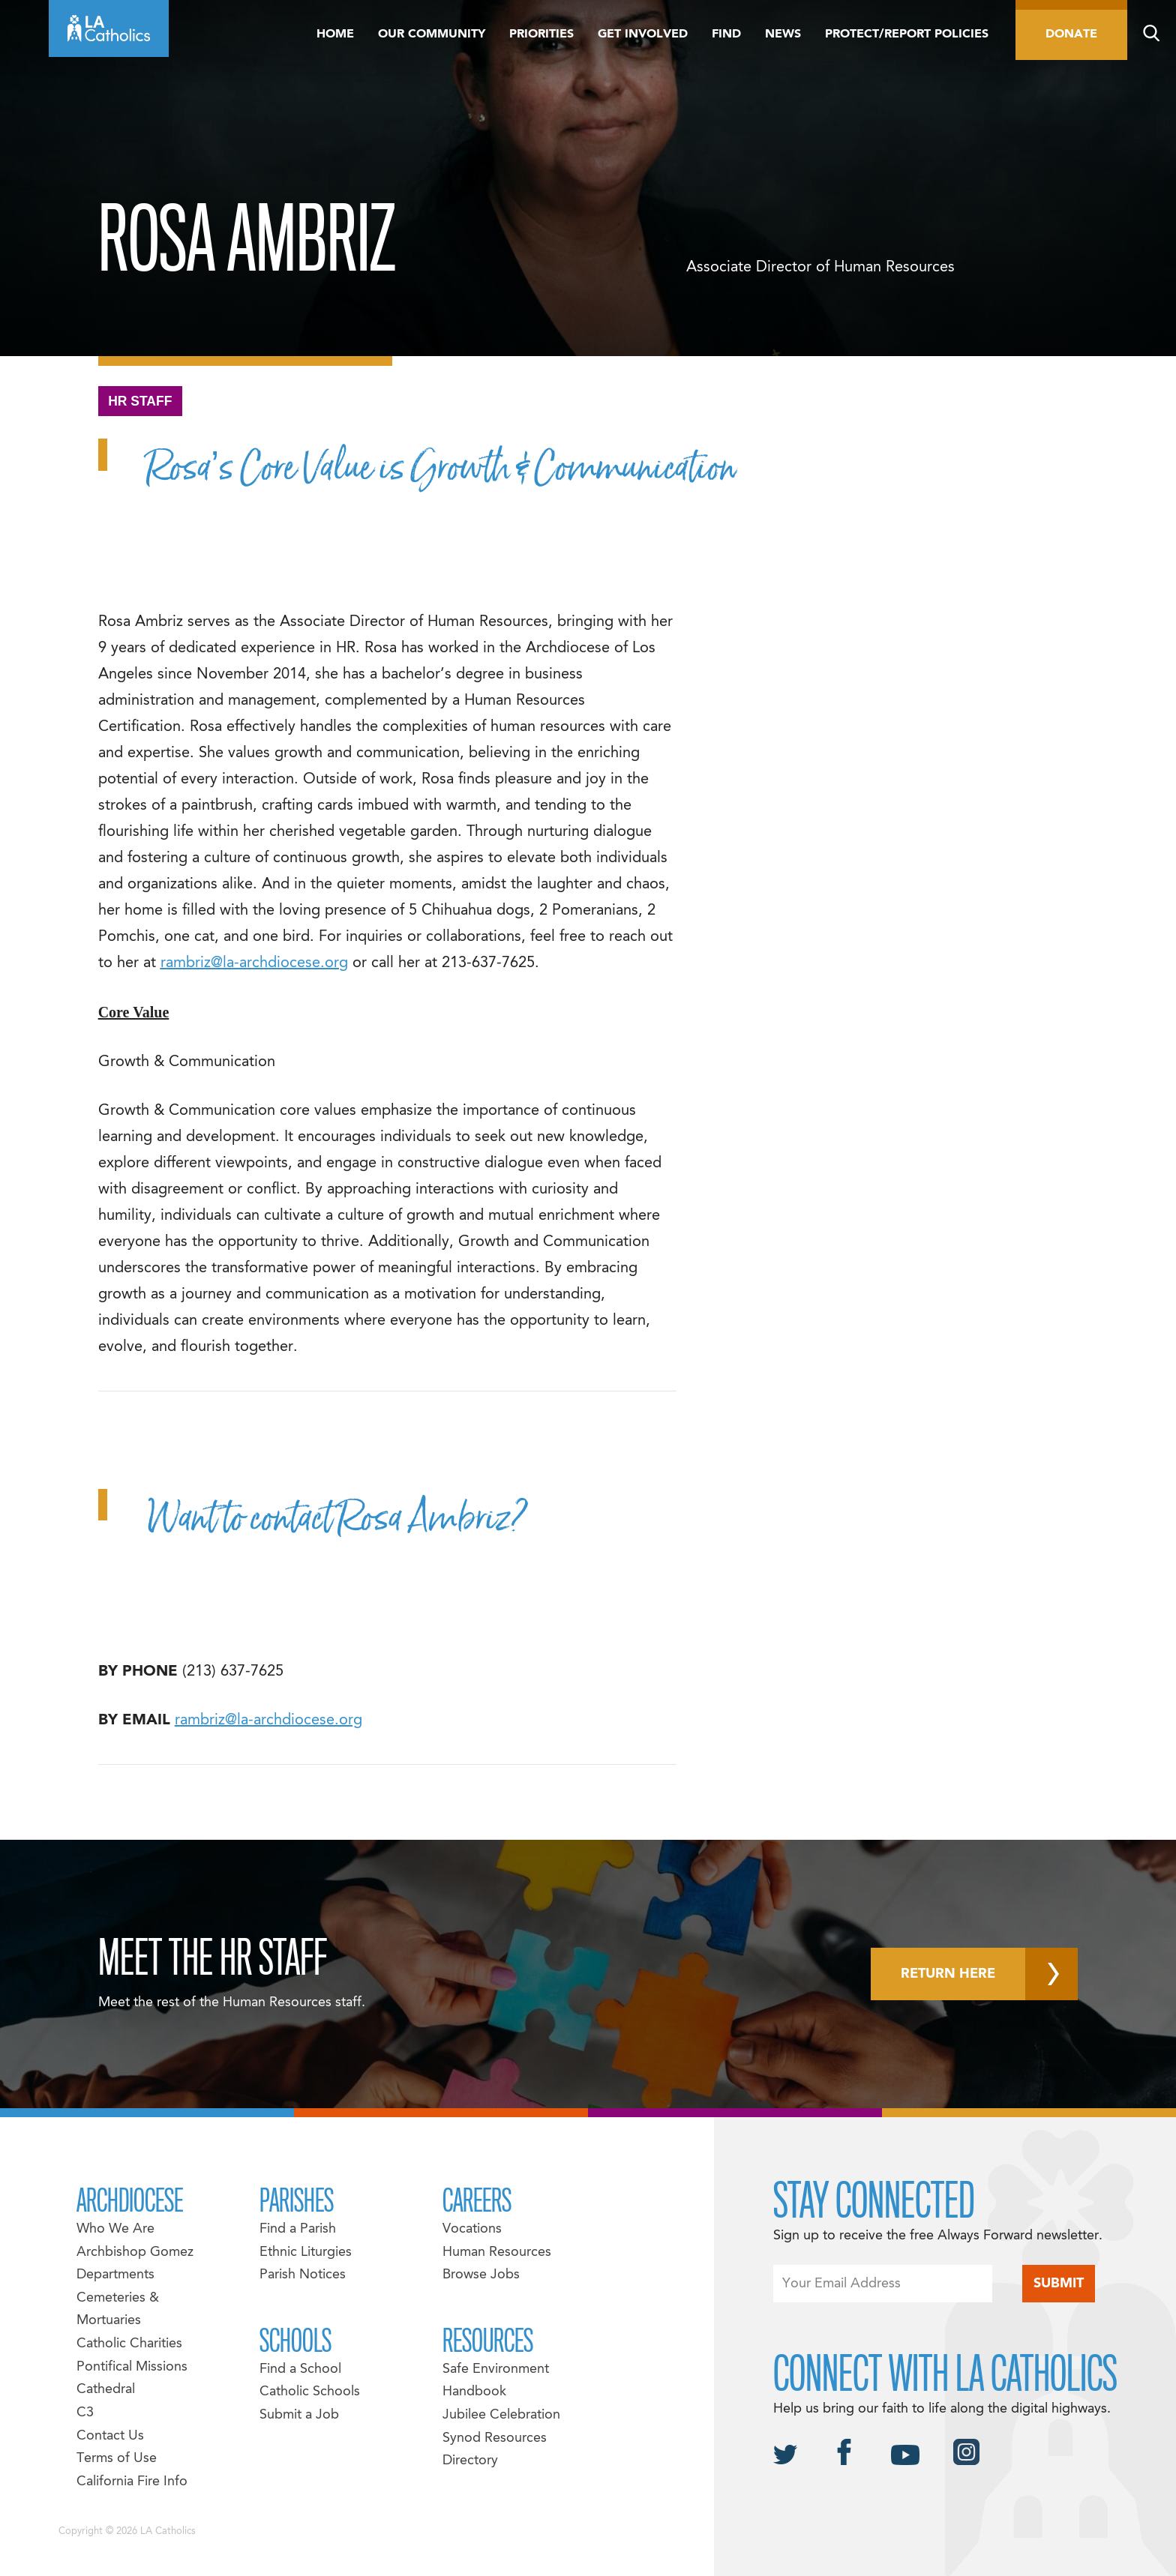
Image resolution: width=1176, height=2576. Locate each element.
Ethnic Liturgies (306, 2252)
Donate (1071, 34)
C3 (85, 2413)
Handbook (474, 2392)
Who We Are (115, 2229)
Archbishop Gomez (135, 2252)
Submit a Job (299, 2415)
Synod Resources (494, 2438)
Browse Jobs (481, 2275)
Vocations (472, 2229)
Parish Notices (303, 2275)
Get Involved (643, 34)
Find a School (300, 2369)
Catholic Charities (129, 2344)
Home (335, 34)
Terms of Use (116, 2458)
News (783, 34)
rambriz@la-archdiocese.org (254, 963)
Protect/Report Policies (906, 34)
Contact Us (110, 2436)
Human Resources (496, 2252)
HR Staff (140, 401)
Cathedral (105, 2389)
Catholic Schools (310, 2392)
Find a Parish (298, 2229)
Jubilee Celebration (501, 2415)
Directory (470, 2461)
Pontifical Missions (132, 2367)
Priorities (541, 34)
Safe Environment (495, 2369)
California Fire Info (132, 2482)
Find (726, 34)
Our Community (431, 34)
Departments (115, 2275)
